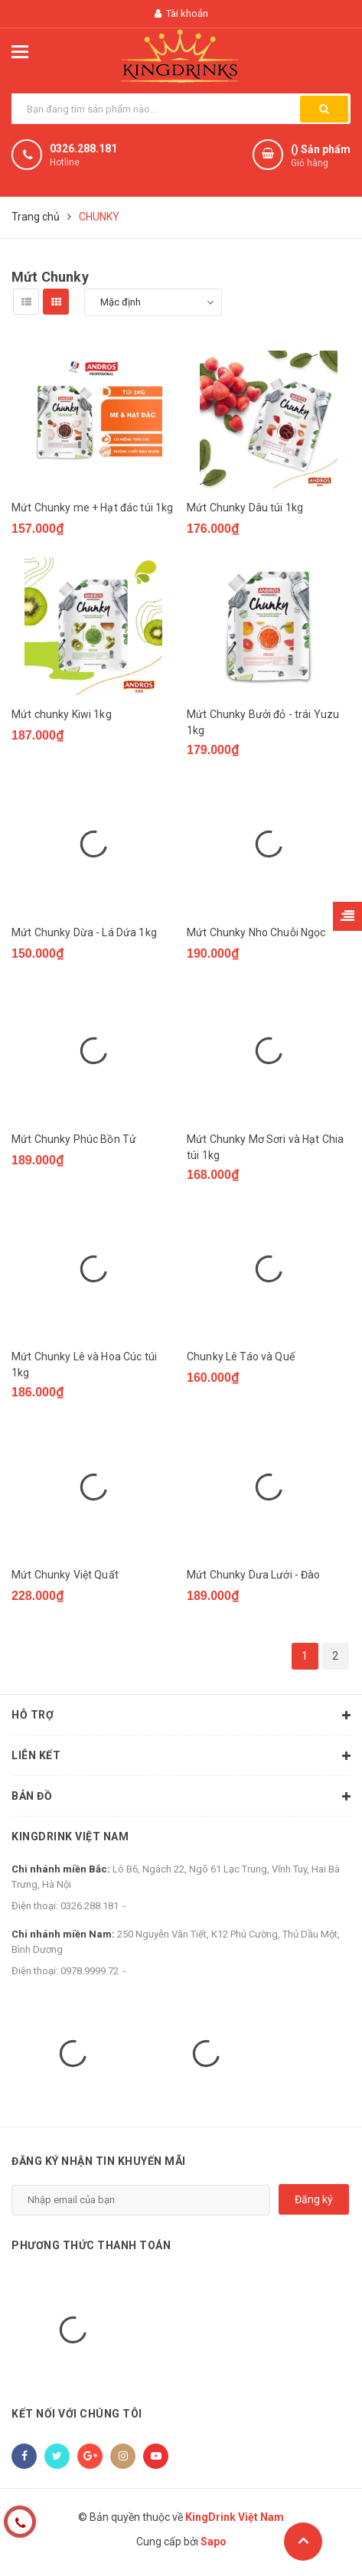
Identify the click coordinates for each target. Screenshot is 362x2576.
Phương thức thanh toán (91, 2245)
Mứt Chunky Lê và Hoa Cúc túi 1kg (84, 1364)
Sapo (214, 2541)
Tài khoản (181, 13)
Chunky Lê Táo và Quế (241, 1356)
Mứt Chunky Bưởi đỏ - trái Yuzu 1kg (263, 722)
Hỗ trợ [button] (181, 1715)
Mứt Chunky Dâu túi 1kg (245, 507)
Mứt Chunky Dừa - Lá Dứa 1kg (84, 932)
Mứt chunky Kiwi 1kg (61, 714)
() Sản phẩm (321, 156)
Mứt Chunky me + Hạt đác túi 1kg (92, 507)
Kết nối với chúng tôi (76, 2414)
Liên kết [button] (181, 1756)
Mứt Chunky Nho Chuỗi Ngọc (256, 932)
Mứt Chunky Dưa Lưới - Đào (254, 1575)
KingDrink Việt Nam (70, 1836)
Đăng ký (314, 2199)
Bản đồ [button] (181, 1796)
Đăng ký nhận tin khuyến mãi (98, 2161)
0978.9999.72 (89, 1971)
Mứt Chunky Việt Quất (65, 1575)
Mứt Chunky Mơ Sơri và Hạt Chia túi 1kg (265, 1147)
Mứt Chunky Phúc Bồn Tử (73, 1139)
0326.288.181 (83, 148)
